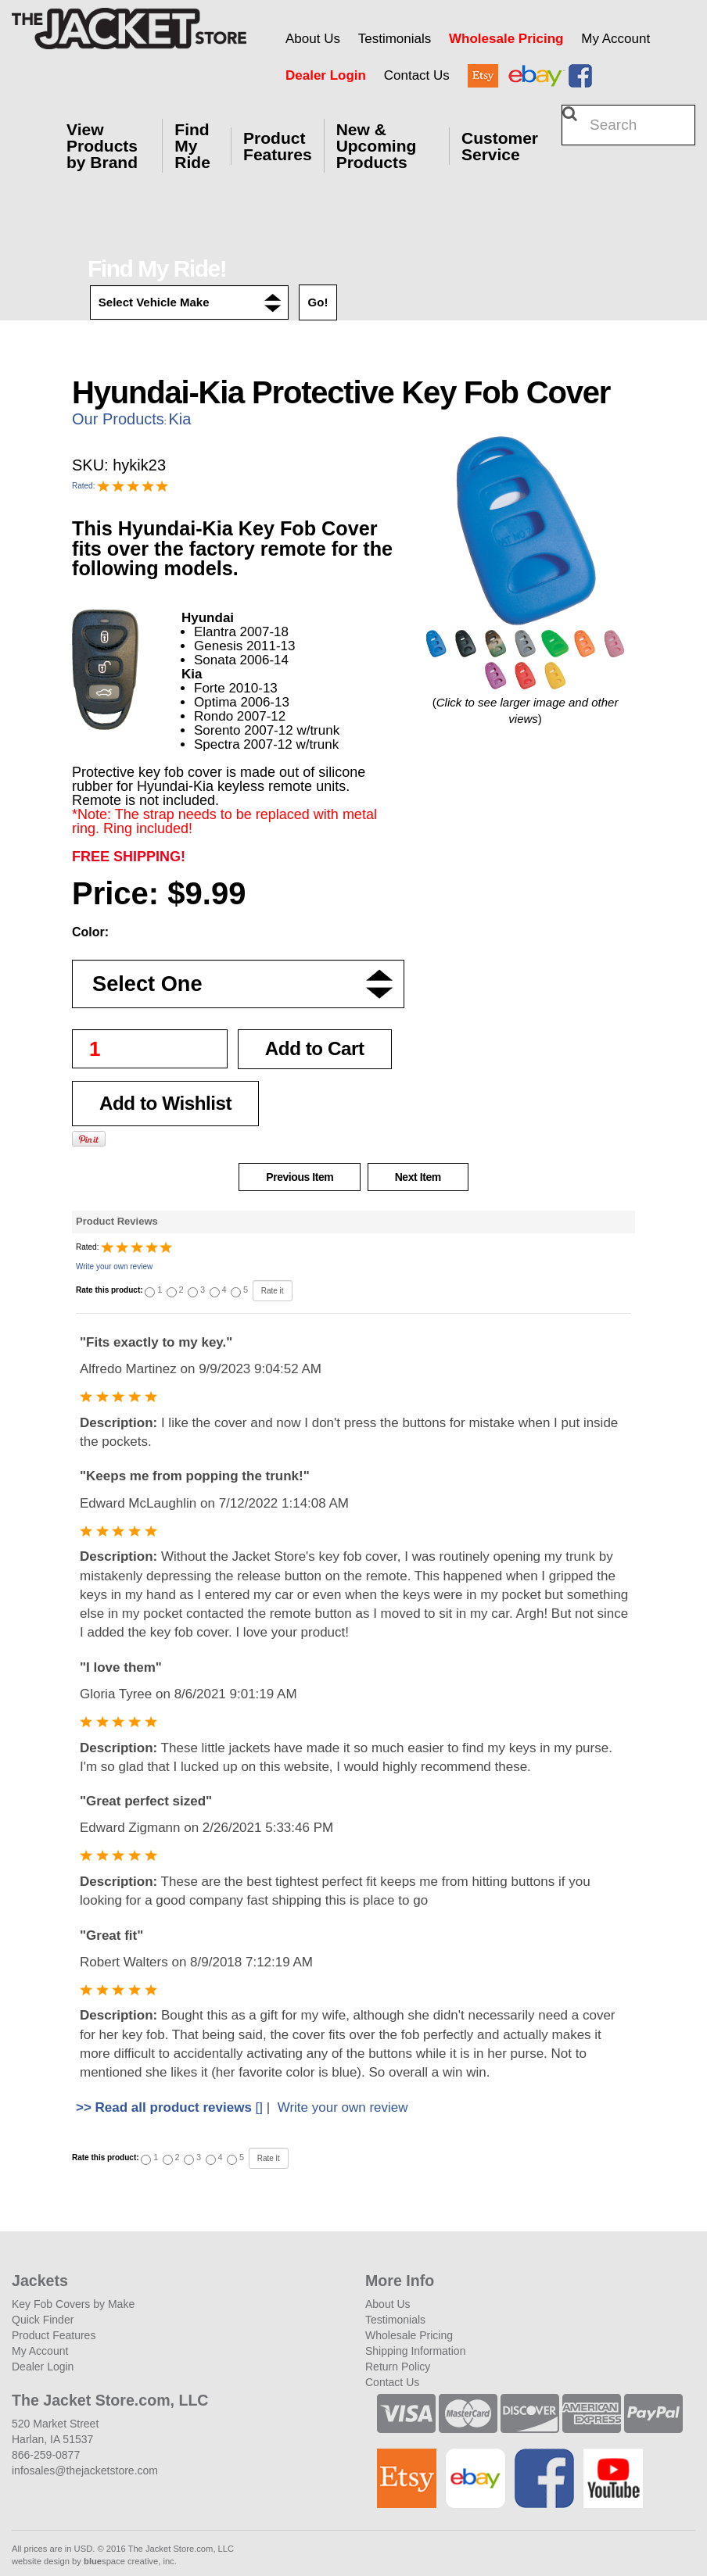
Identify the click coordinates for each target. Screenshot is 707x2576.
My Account (615, 38)
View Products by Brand (102, 145)
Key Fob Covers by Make (73, 2304)
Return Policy (397, 2366)
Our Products (118, 419)
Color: (90, 932)
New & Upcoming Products (376, 145)
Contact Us (417, 75)
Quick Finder (43, 2319)
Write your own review (114, 1266)
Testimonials (395, 38)
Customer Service (499, 146)
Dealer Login (325, 75)
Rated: (84, 485)
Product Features (277, 146)
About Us (312, 38)
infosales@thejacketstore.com (85, 2470)
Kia (179, 419)
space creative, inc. (130, 2561)
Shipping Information (415, 2351)
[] (169, 2107)
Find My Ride (192, 145)
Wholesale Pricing (506, 38)
